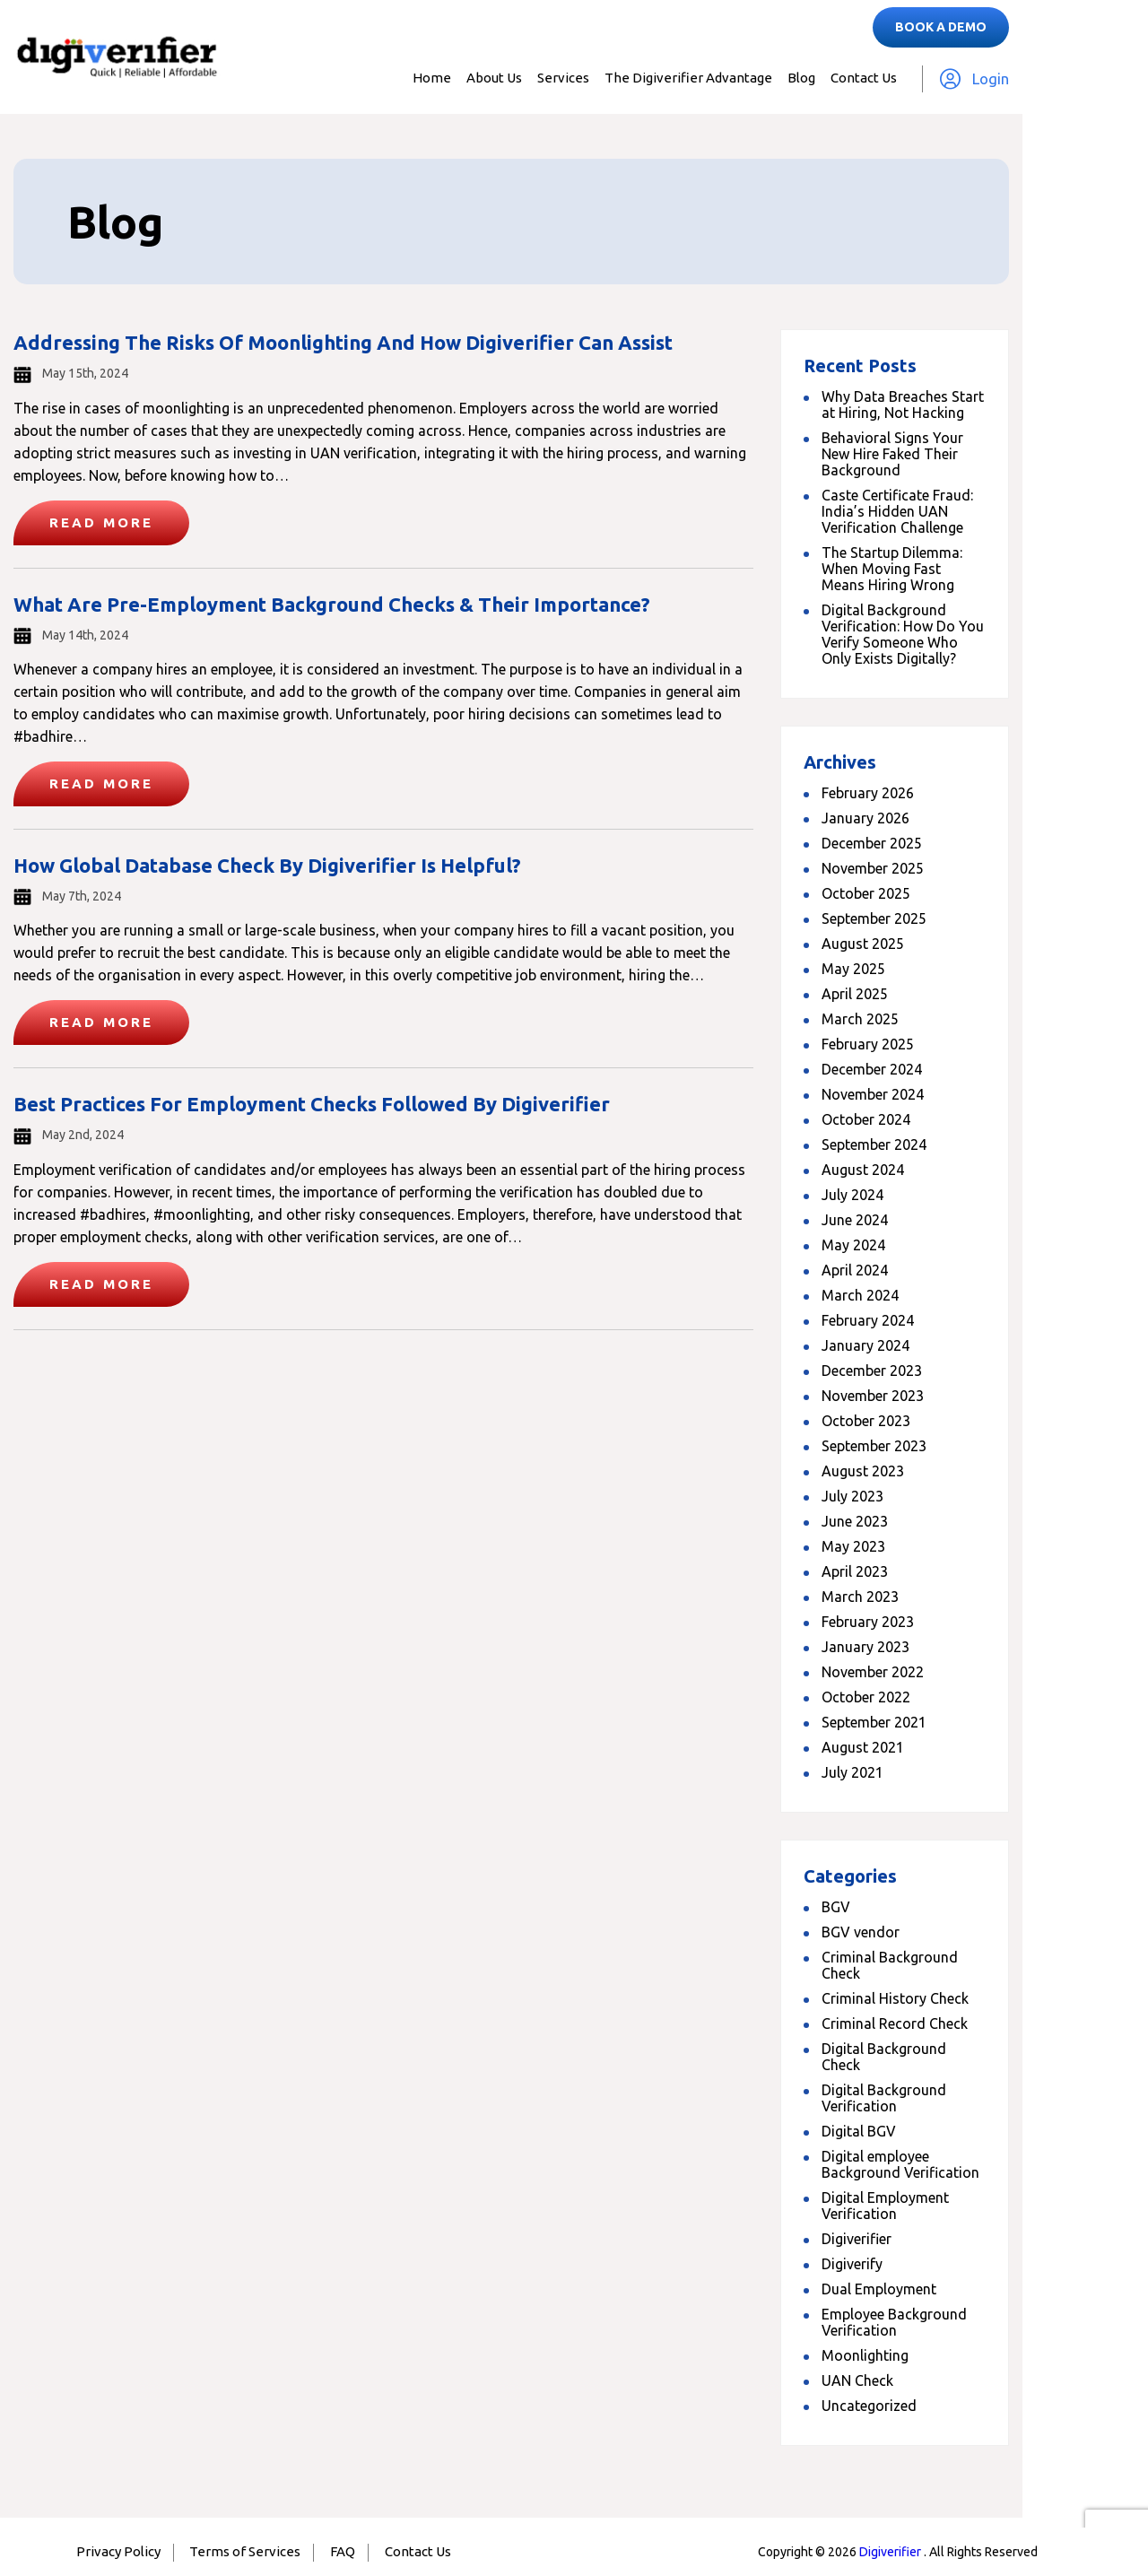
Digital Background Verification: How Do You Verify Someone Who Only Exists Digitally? (903, 634)
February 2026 (868, 793)
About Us (494, 77)
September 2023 (874, 1446)
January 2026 (865, 818)
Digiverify (852, 2264)
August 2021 (863, 1747)
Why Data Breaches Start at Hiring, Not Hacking (903, 404)
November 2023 (873, 1396)
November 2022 (873, 1672)
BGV (836, 1907)
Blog (801, 77)
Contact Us (864, 77)
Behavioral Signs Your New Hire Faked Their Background (892, 454)
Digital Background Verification (884, 2098)
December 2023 (872, 1370)
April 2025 (855, 994)
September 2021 (874, 1722)
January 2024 (865, 1345)
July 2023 (852, 1496)
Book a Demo (941, 27)
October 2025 (866, 893)
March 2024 (860, 1295)
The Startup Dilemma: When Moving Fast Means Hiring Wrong (892, 568)
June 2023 (855, 1521)
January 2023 (865, 1647)
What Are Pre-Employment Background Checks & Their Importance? (331, 604)
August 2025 (863, 944)
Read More (101, 522)
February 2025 (868, 1044)
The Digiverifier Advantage (688, 77)
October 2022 (866, 1697)
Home (432, 77)
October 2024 (866, 1119)
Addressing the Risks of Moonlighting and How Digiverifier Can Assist (343, 342)
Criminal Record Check (895, 2023)
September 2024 (874, 1144)
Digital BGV (859, 2131)
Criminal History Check (895, 1998)
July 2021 (852, 1772)
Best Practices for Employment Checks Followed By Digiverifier (311, 1103)
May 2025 (853, 969)
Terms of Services (244, 2551)
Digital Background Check (884, 2057)
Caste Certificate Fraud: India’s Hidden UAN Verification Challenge (897, 511)
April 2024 (855, 1270)
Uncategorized (869, 2406)
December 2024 (872, 1069)
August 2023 (863, 1471)
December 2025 (872, 843)
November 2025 (873, 868)
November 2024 (873, 1094)
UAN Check (857, 2380)
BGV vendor (861, 1932)
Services (563, 77)
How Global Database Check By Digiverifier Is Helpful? (267, 865)
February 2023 (868, 1622)
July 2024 (852, 1195)
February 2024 (868, 1320)
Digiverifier (856, 2239)
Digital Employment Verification (885, 2205)
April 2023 (855, 1571)
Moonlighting (865, 2355)
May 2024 (853, 1245)
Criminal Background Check (890, 1965)
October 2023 (866, 1421)
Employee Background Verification (894, 2322)
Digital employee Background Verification (900, 2164)
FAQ (342, 2551)
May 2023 (853, 1546)
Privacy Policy (118, 2551)
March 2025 (860, 1019)
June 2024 (855, 1220)
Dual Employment (879, 2289)
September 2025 (874, 918)
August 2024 (863, 1170)
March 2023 (860, 1596)
